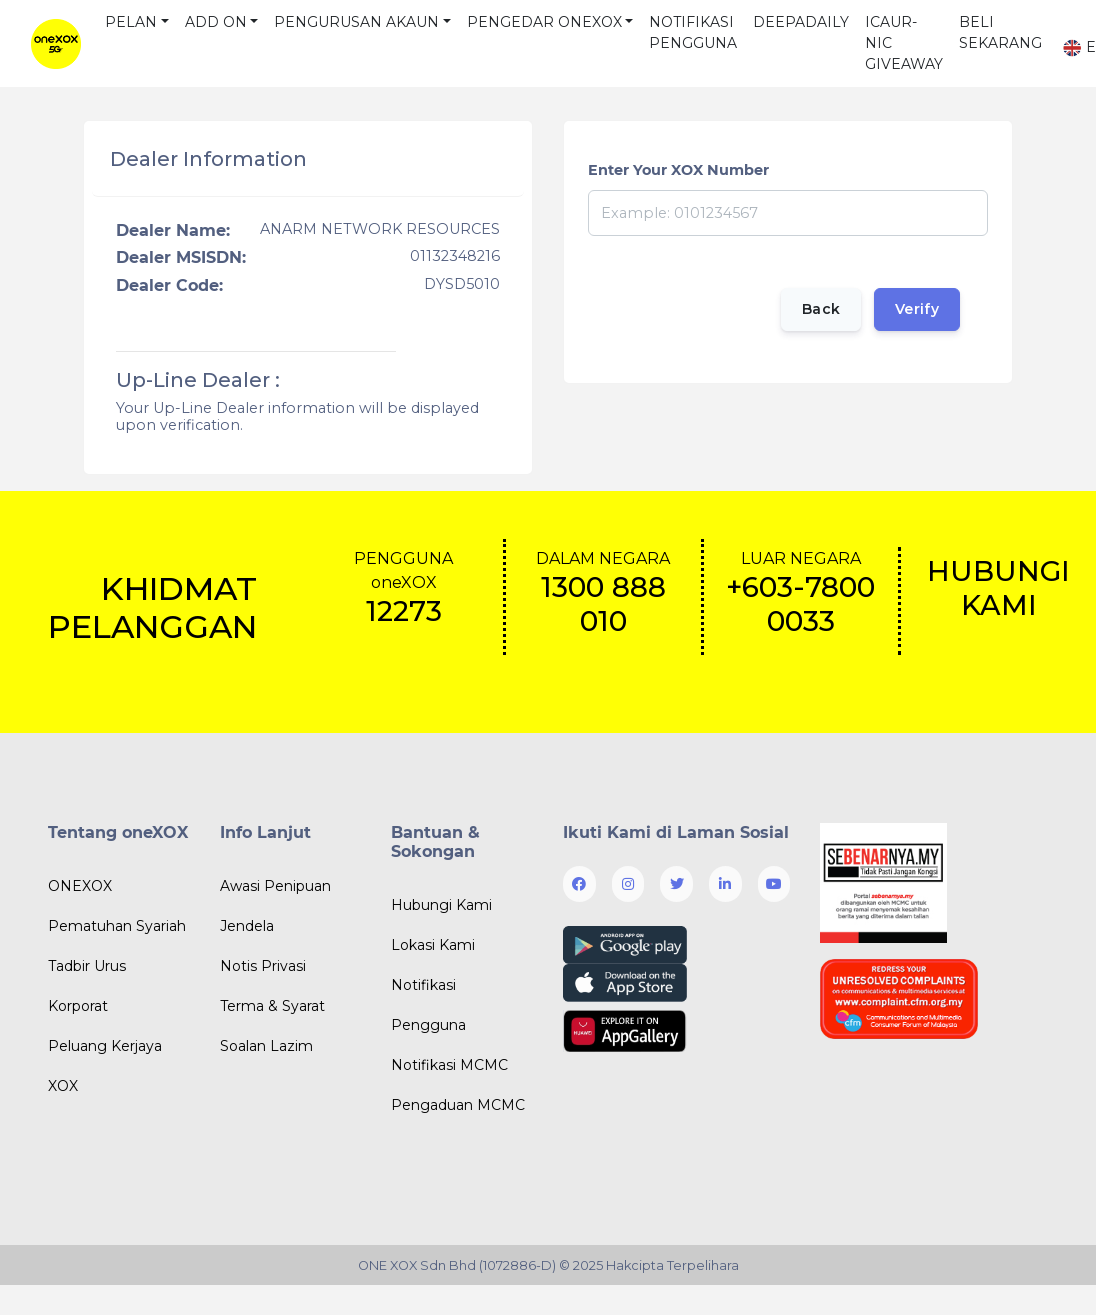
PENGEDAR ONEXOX (544, 22)
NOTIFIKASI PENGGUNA (693, 32)
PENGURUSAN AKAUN (356, 22)
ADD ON (216, 22)
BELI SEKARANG (1000, 32)
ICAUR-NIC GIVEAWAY (904, 43)
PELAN (131, 22)
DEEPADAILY (801, 22)
